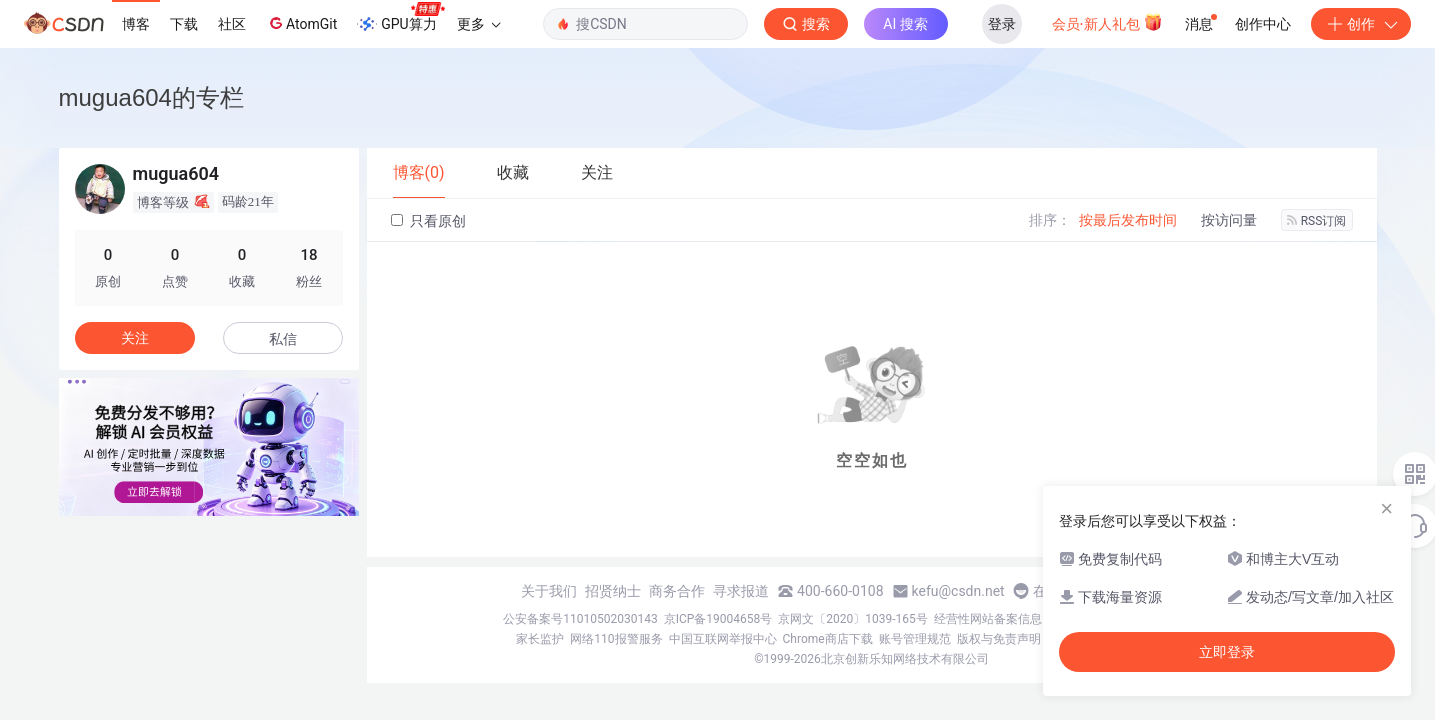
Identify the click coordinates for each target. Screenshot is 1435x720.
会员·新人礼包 (1107, 22)
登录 (1002, 24)
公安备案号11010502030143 (580, 619)
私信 (283, 339)
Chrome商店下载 (828, 639)
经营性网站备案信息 (988, 619)
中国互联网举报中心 (723, 639)
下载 (184, 24)
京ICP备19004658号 (718, 619)
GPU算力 (400, 18)
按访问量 (1229, 220)
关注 (135, 338)
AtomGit (301, 23)
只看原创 (428, 221)
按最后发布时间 (1128, 220)
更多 (479, 24)
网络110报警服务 (616, 639)
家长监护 (540, 639)
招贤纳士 (613, 591)
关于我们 (549, 591)
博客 (136, 24)
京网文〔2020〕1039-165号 (853, 619)
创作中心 (1263, 24)
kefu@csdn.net (958, 591)
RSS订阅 (1317, 221)
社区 (232, 24)
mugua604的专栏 (151, 97)
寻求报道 (741, 591)
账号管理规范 (915, 639)
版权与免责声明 (999, 639)
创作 (1361, 24)
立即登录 (1227, 652)
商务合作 (677, 591)
